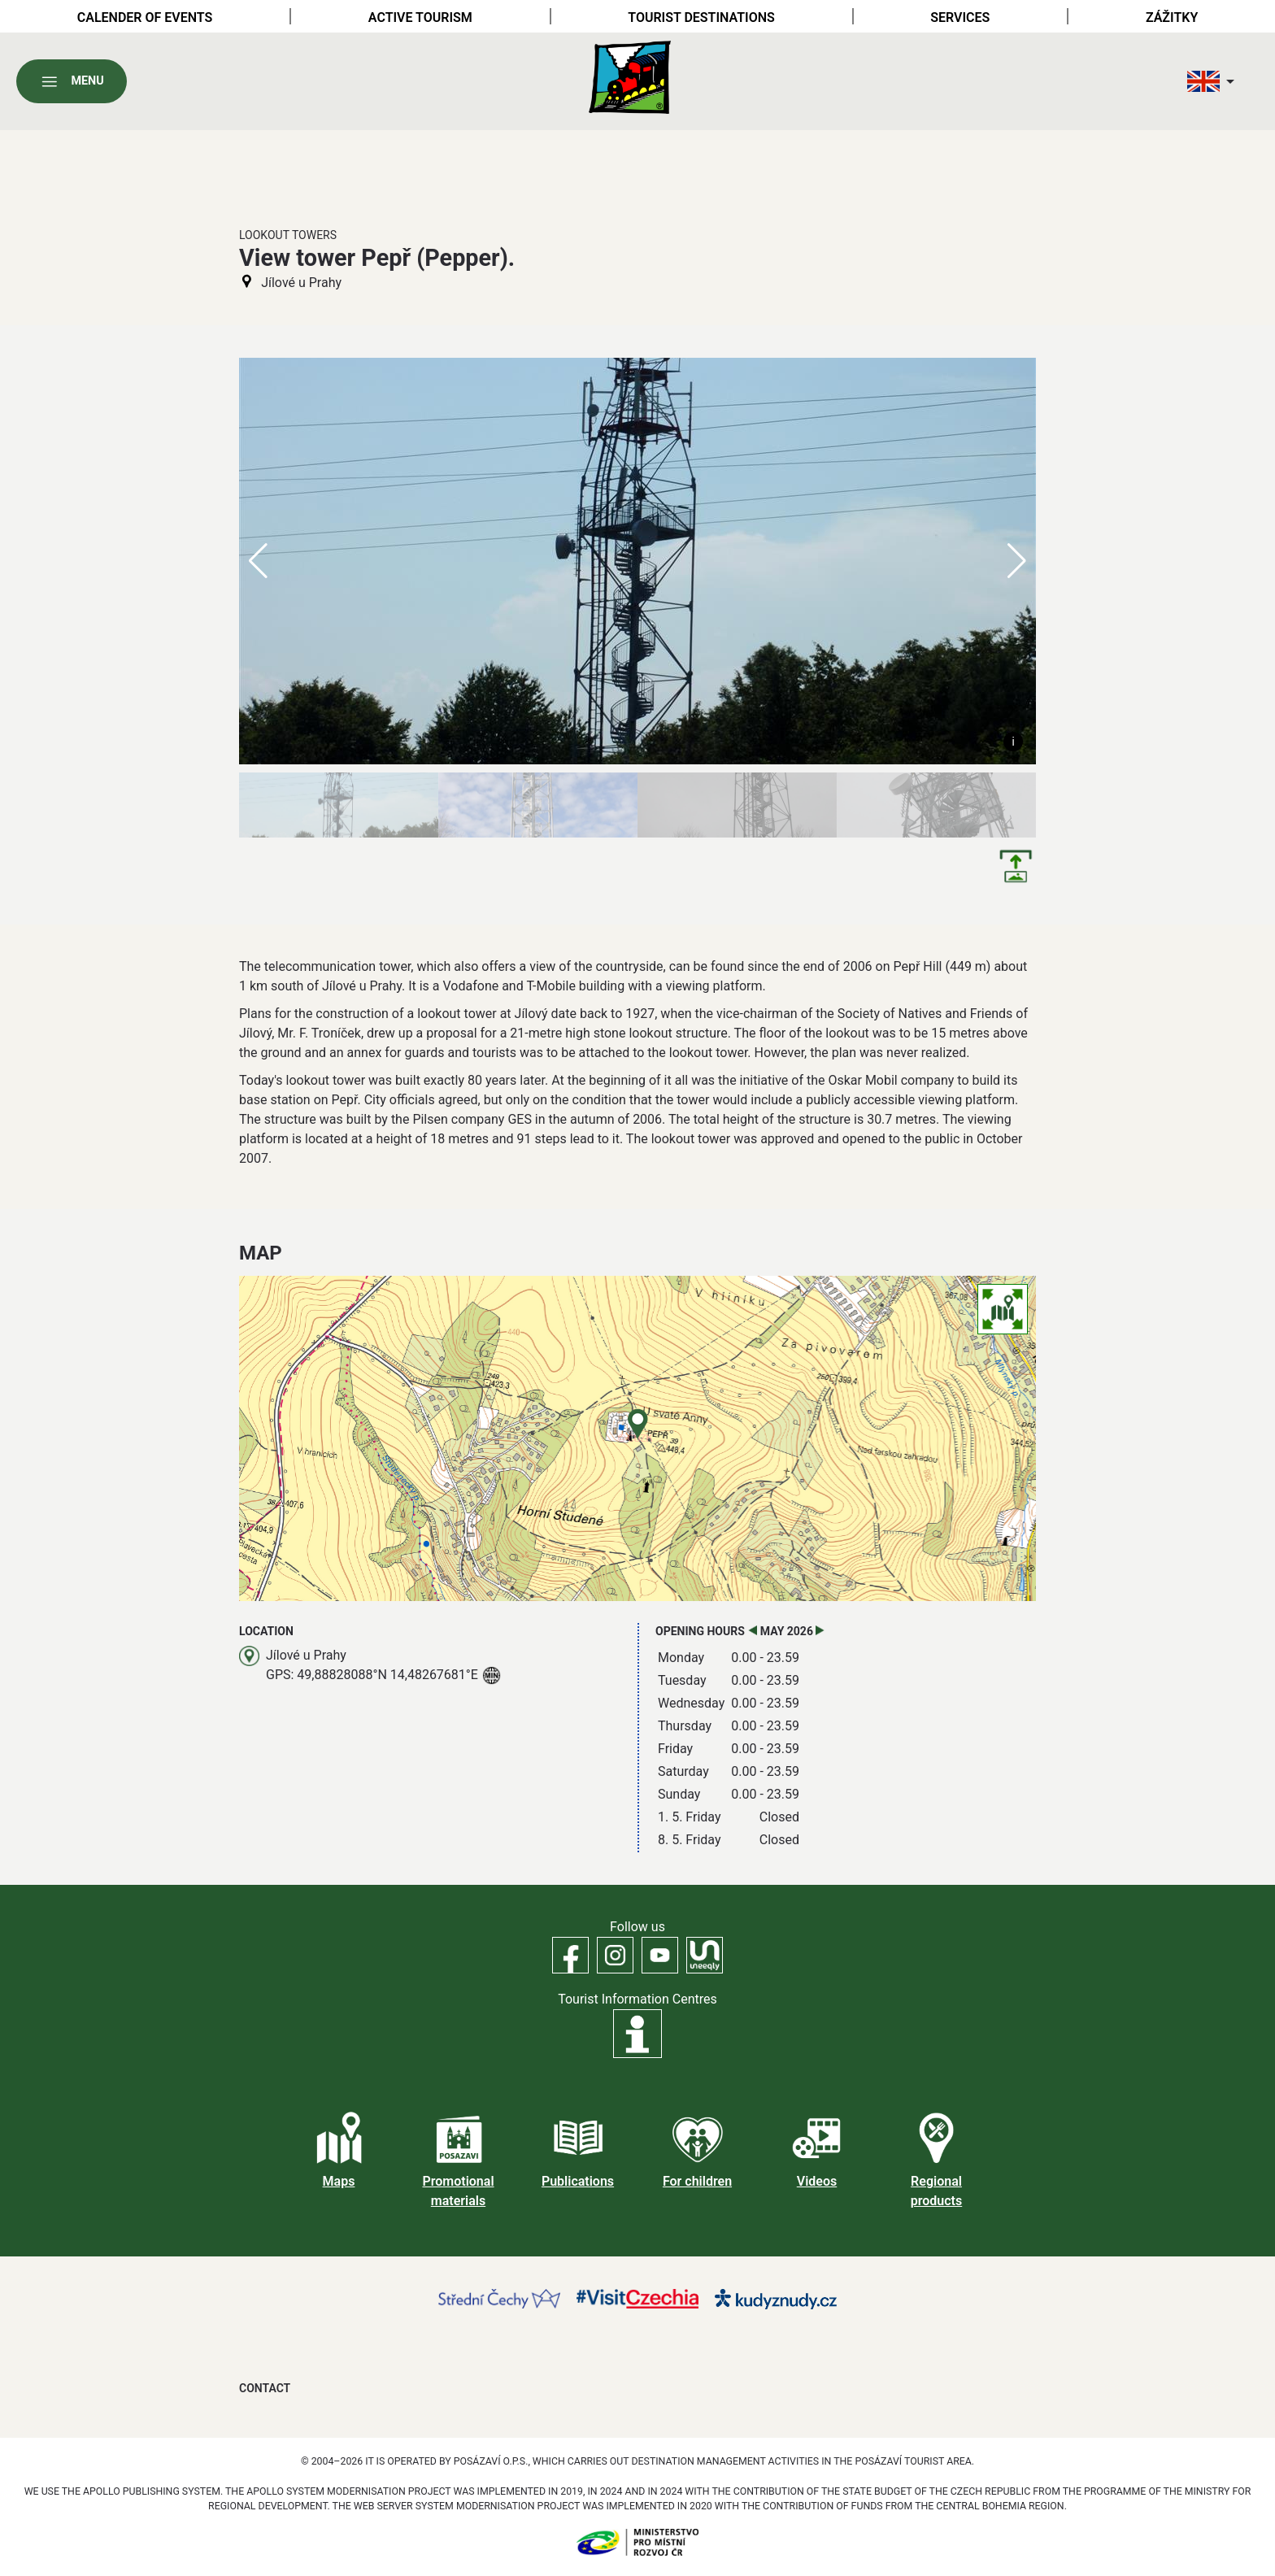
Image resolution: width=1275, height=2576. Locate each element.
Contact (264, 2388)
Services (960, 17)
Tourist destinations (701, 17)
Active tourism (420, 17)
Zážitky (1172, 17)
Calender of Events (145, 17)
